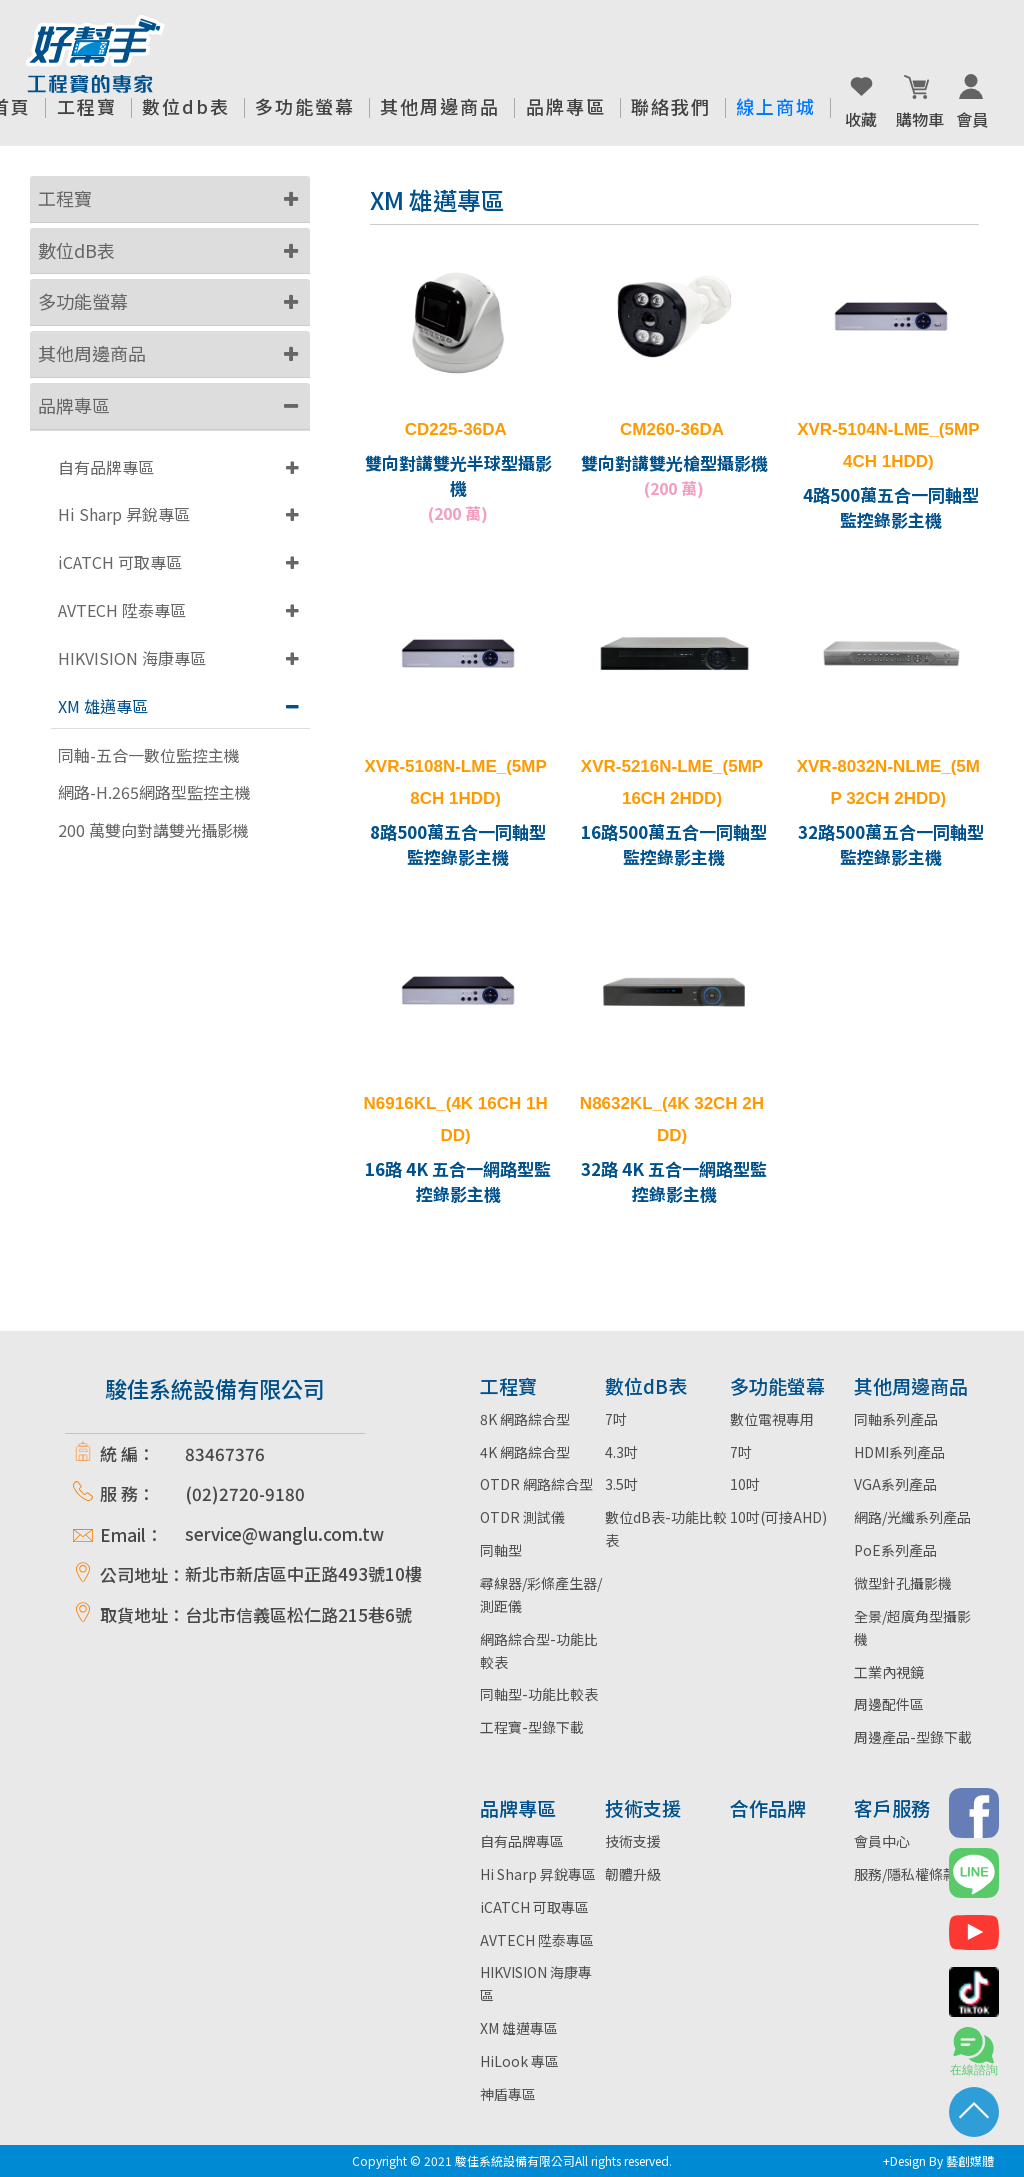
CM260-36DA (672, 429)
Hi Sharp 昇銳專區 (124, 514)
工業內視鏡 (889, 1672)
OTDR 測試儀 (522, 1517)
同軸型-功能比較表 (539, 1694)
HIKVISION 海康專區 (132, 658)
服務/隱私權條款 (905, 1874)
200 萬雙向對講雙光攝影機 (153, 830)
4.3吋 (621, 1452)
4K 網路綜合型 (525, 1452)
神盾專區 (508, 2094)
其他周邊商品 (92, 353)
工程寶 (65, 198)
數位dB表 (76, 250)
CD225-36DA (456, 429)
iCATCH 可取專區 (120, 562)
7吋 (616, 1419)
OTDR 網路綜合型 (536, 1484)
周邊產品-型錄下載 (913, 1737)
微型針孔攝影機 (903, 1583)
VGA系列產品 (895, 1484)
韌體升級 (633, 1874)
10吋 (745, 1484)
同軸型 (501, 1550)
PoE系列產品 (895, 1550)
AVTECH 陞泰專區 (122, 610)
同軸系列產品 (896, 1419)
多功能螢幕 (83, 301)
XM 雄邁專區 (103, 706)
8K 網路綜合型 (525, 1419)
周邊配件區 (889, 1704)
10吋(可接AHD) (778, 1517)
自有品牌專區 (106, 467)
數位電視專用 (772, 1419)
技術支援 (633, 1841)
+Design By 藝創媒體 (938, 2160)
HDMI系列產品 (899, 1452)
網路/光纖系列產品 (912, 1517)
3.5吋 (621, 1484)
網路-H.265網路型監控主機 (154, 792)
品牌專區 (74, 405)
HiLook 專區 (519, 2061)
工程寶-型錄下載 (532, 1727)
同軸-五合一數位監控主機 (149, 755)
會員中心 (882, 1841)
